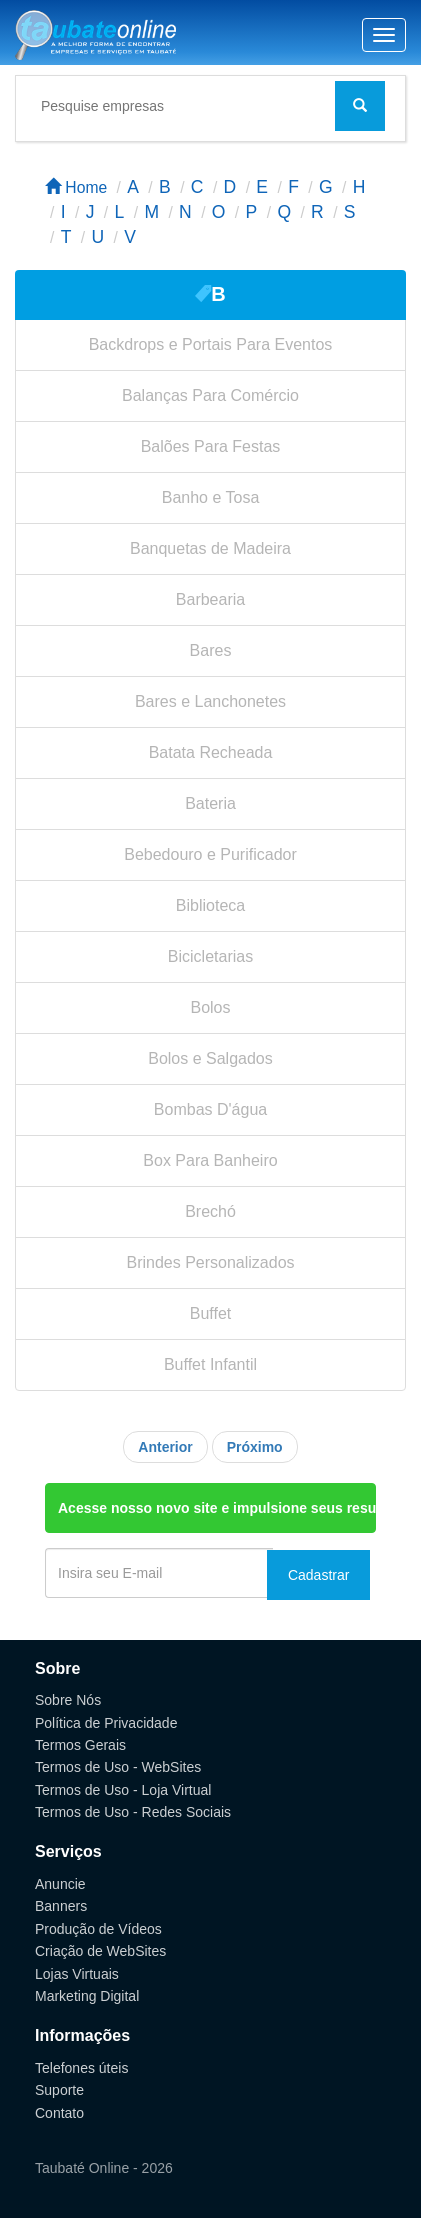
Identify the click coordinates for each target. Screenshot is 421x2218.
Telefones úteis (81, 2068)
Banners (61, 1906)
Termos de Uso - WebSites (118, 1767)
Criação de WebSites (100, 1951)
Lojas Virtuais (77, 1974)
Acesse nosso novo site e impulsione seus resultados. (217, 1508)
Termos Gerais (80, 1745)
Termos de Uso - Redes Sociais (133, 1812)
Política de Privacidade (106, 1723)
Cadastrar (318, 1575)
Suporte (59, 2090)
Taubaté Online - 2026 (104, 2168)
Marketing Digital (87, 1996)
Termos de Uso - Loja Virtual (123, 1790)
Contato (59, 2113)
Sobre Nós (68, 1700)
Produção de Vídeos (98, 1929)
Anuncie (60, 1884)
